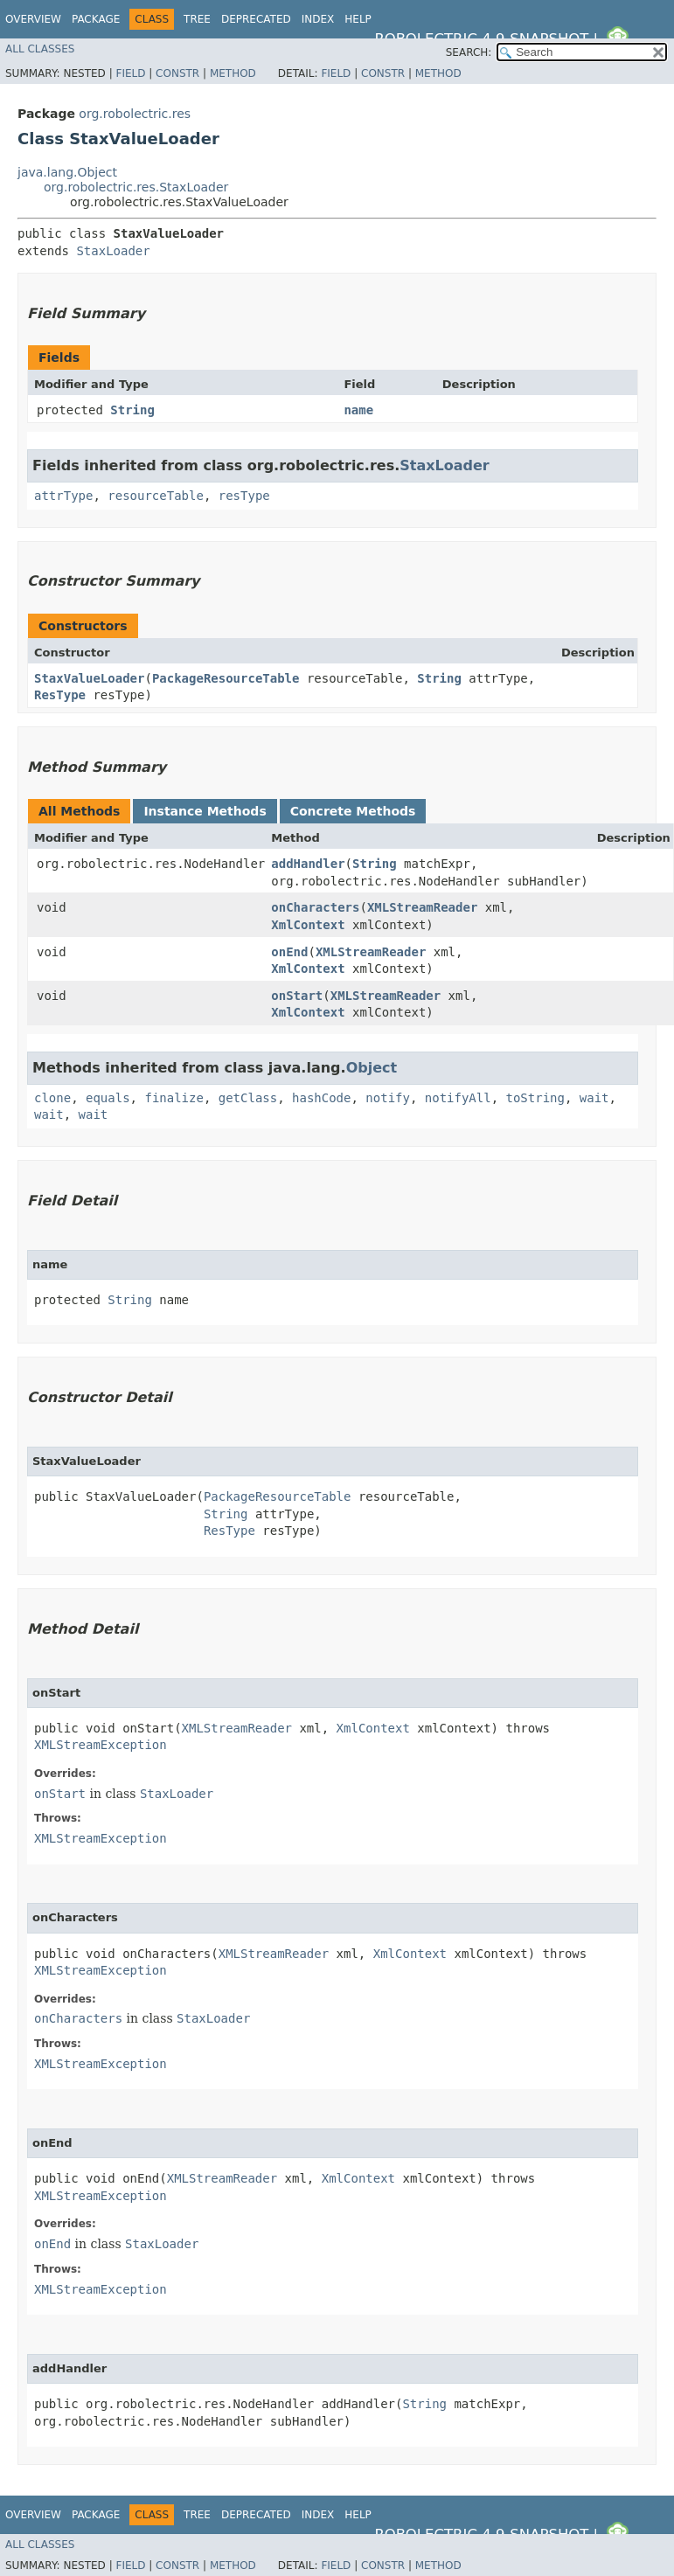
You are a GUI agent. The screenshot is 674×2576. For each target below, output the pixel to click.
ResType (60, 695)
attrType (63, 496)
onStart (297, 996)
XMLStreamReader (422, 907)
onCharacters (315, 907)
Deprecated (256, 19)
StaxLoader (112, 251)
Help (358, 19)
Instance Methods (204, 811)
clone (52, 1098)
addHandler (307, 864)
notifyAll (458, 1098)
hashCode (321, 1098)
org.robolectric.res (135, 114)
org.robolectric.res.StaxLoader (136, 187)
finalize (173, 1098)
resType (244, 496)
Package (96, 19)
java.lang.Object (67, 172)
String (132, 410)
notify (387, 1098)
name (358, 410)
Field (130, 73)
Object (372, 1067)
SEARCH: (469, 52)
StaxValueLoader (89, 678)
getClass (248, 1098)
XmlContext (307, 925)
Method (233, 73)
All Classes (39, 49)
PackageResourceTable (226, 678)
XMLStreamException (100, 1745)
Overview (33, 19)
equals (108, 1098)
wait (594, 1098)
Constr (177, 73)
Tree (197, 19)
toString (535, 1098)
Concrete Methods (353, 811)
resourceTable (156, 496)
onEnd (289, 952)
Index (318, 19)
